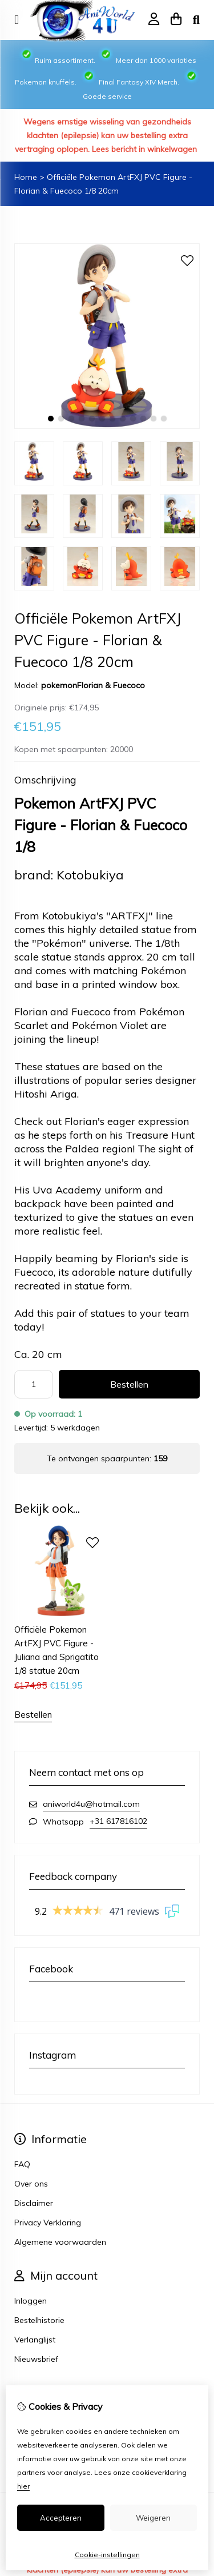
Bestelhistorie (39, 2320)
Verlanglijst (34, 2339)
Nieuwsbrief (36, 2359)
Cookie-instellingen (107, 2554)
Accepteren (61, 2517)
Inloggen (30, 2301)
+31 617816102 (118, 1821)
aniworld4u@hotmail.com (91, 1804)
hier (23, 2486)
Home (25, 177)
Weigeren (153, 2517)
